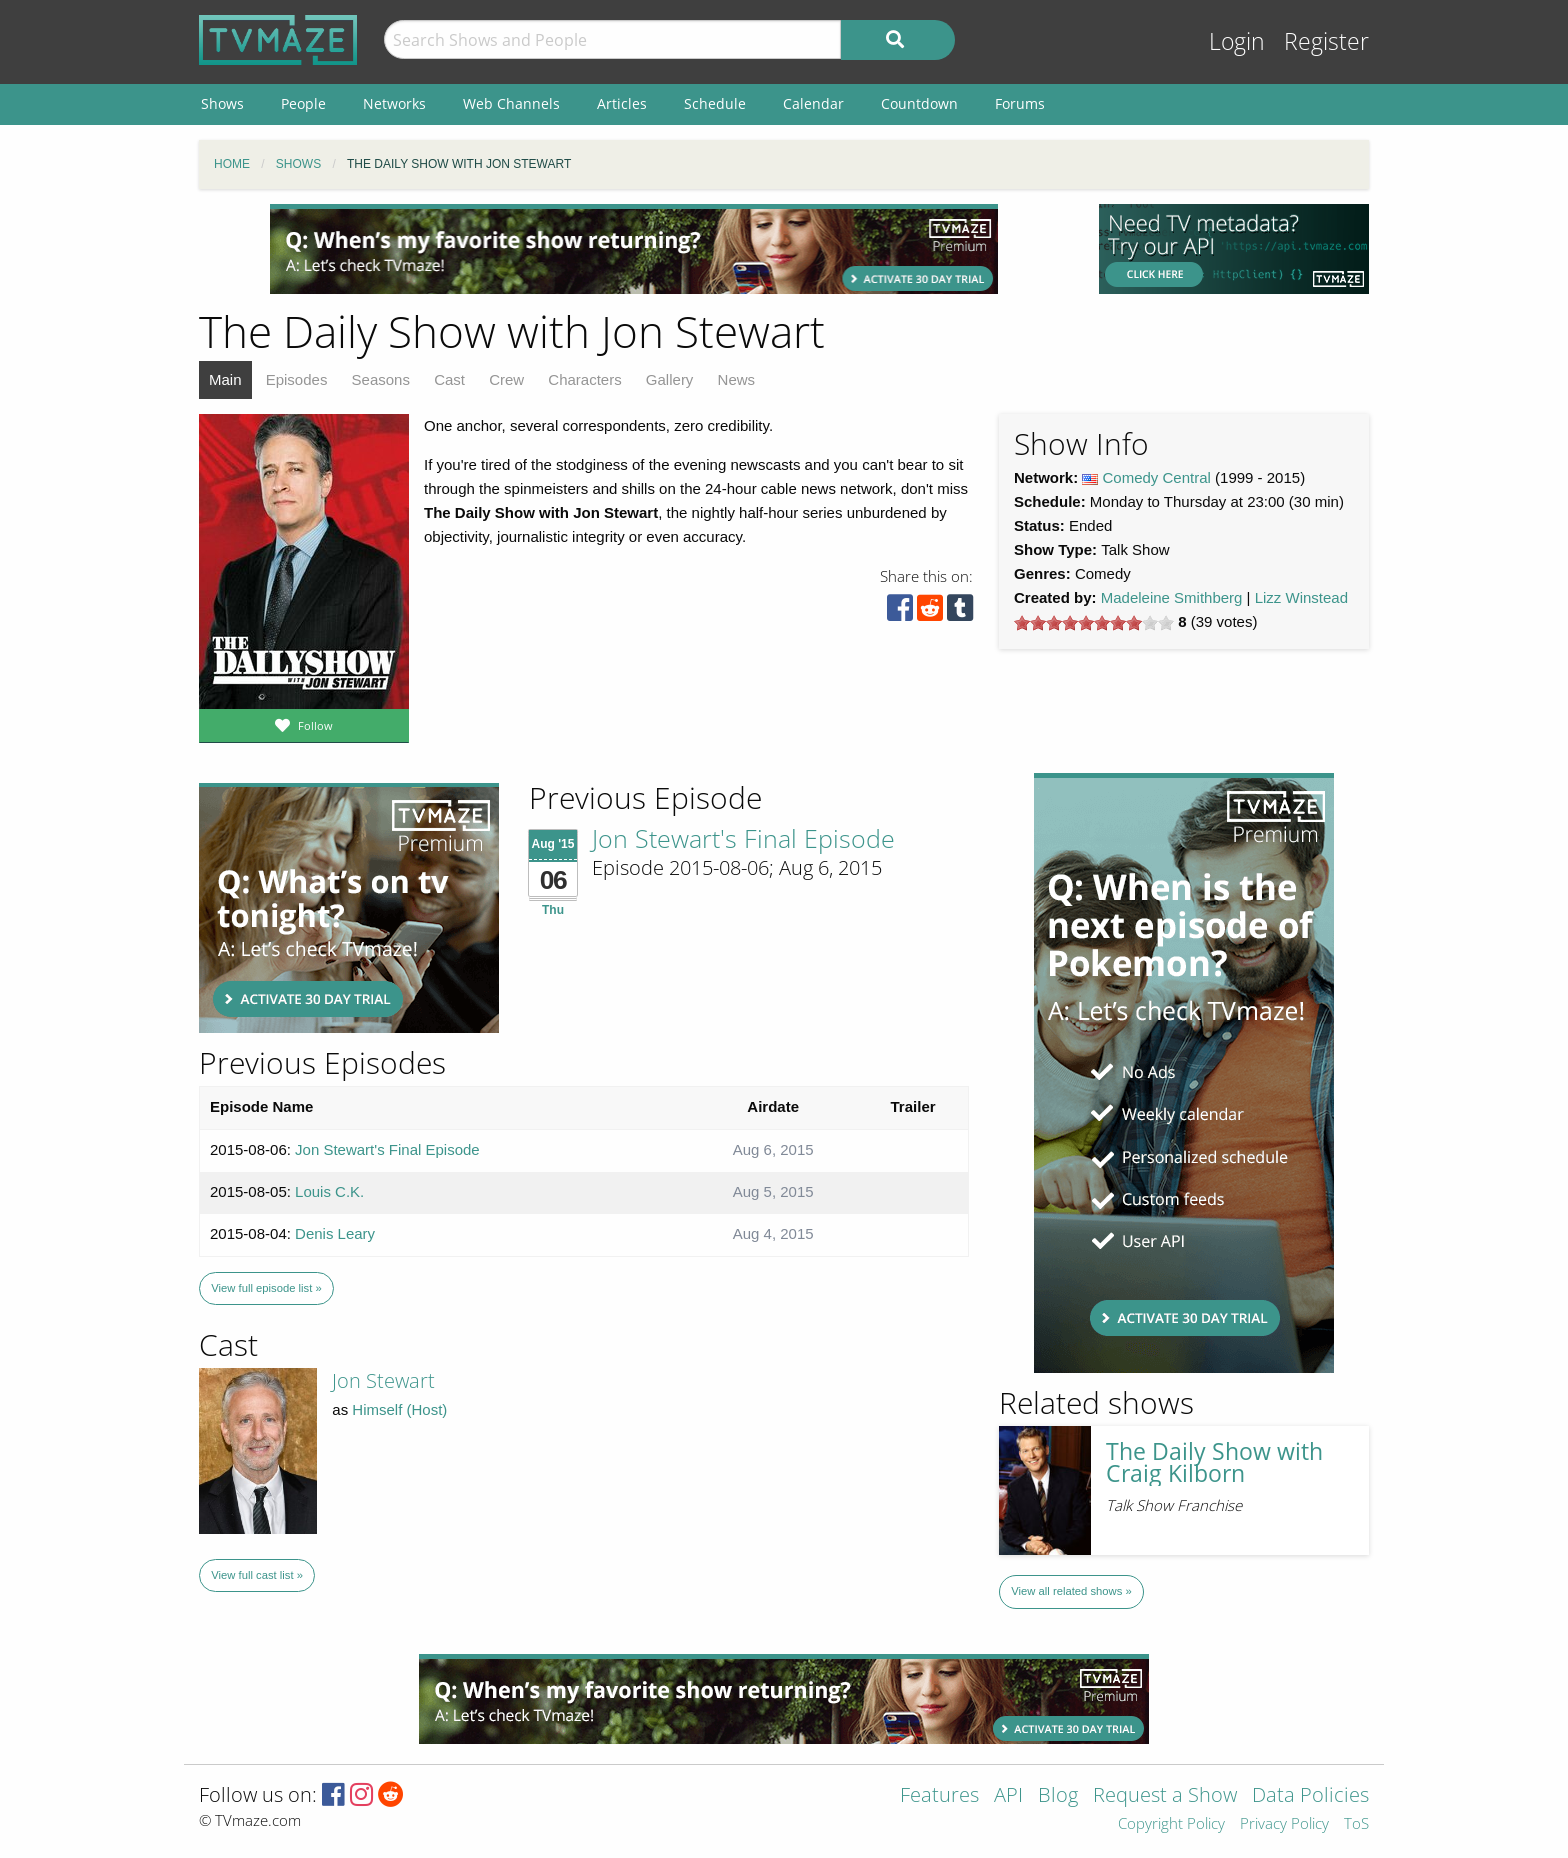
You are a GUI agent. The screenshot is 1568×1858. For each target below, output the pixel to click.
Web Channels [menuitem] (511, 103)
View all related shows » (1071, 1591)
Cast (449, 379)
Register (1326, 41)
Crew (506, 379)
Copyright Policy (1171, 1824)
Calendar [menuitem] (813, 103)
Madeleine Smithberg (1172, 597)
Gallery (670, 379)
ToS (1356, 1824)
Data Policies (1310, 1796)
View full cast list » (257, 1575)
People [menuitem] (303, 103)
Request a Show (1165, 1796)
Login (1237, 41)
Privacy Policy (1284, 1824)
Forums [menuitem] (1020, 103)
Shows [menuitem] (222, 103)
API (1008, 1796)
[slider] (1094, 623)
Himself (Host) (399, 1409)
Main (225, 379)
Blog (1058, 1796)
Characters (584, 379)
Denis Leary (335, 1233)
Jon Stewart (383, 1380)
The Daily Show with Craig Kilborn (1214, 1463)
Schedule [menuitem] (715, 103)
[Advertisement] (634, 249)
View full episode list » (266, 1288)
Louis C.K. (329, 1191)
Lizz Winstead (1301, 597)
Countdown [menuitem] (919, 103)
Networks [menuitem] (394, 103)
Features (939, 1796)
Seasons (381, 379)
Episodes (297, 379)
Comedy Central (1157, 477)
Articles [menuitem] (622, 103)
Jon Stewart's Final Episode (743, 838)
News (737, 379)
